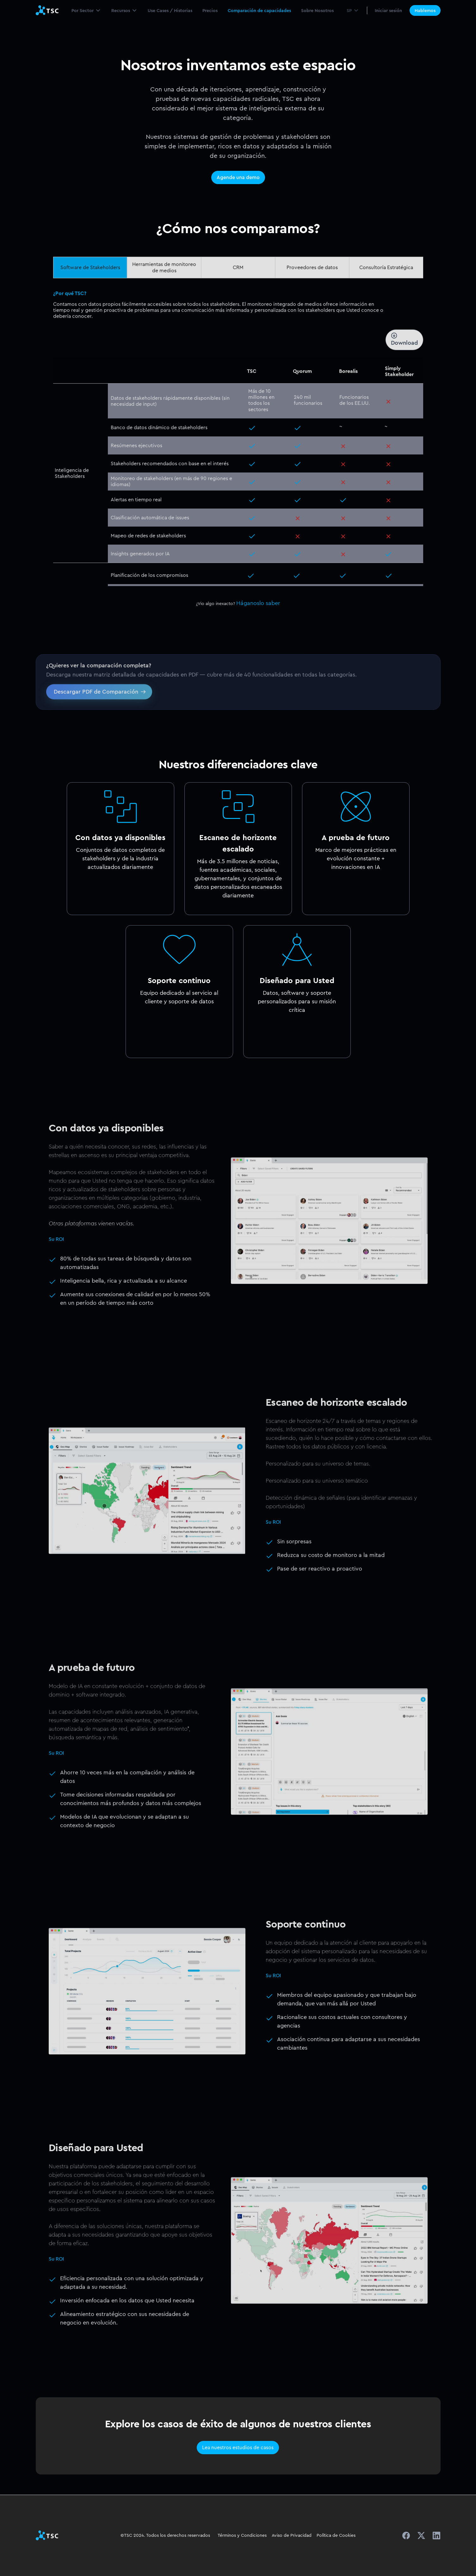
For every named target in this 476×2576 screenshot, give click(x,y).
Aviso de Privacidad (292, 2535)
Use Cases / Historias (170, 10)
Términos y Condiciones (242, 2535)
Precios (210, 10)
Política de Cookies (336, 2535)
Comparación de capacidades (259, 10)
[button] (86, 10)
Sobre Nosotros (317, 10)
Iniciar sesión (388, 10)
